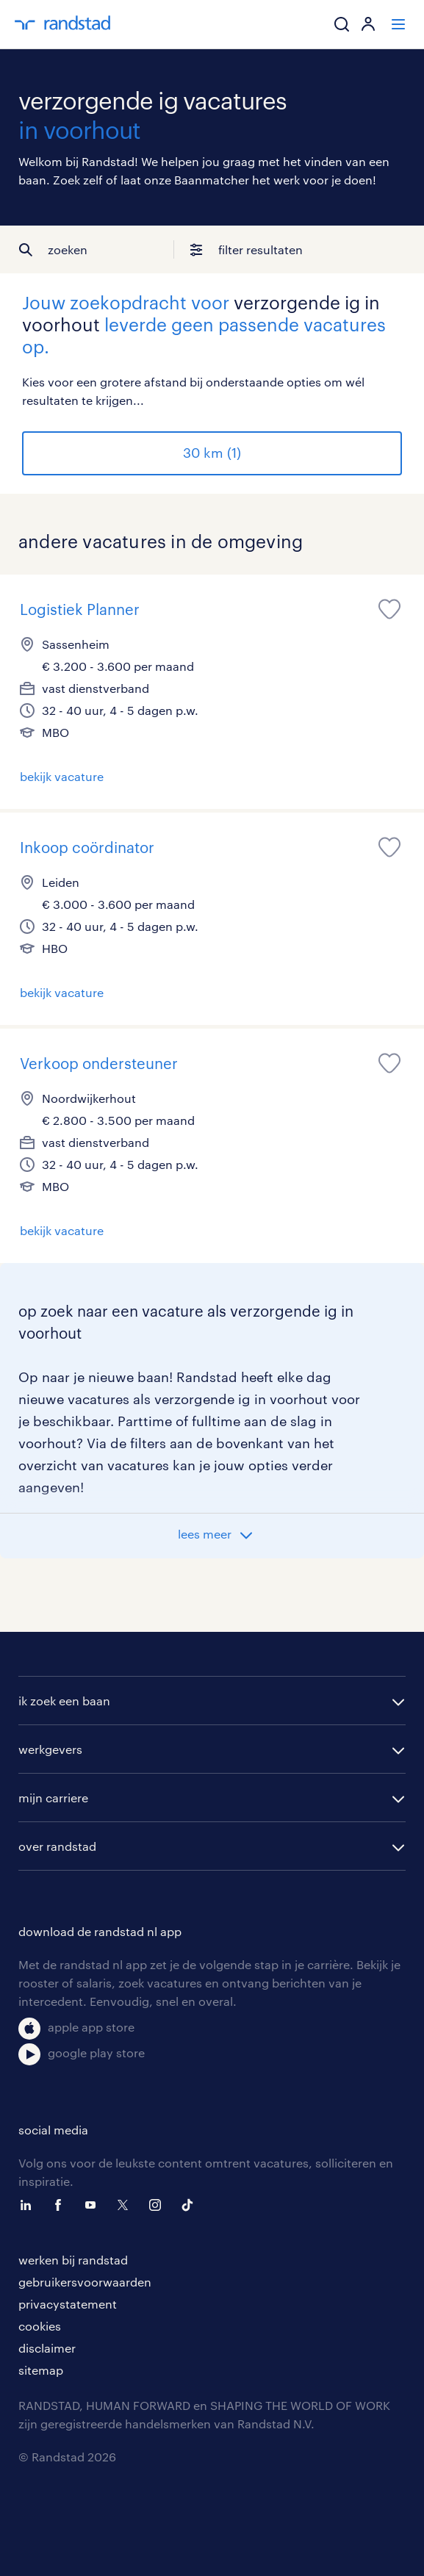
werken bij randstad (73, 2260)
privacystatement (67, 2304)
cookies (39, 2326)
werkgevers (50, 1749)
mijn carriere (53, 1798)
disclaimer (47, 2348)
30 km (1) (212, 453)
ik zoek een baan (64, 1701)
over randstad (57, 1846)
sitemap (40, 2370)
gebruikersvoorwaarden (84, 2282)
